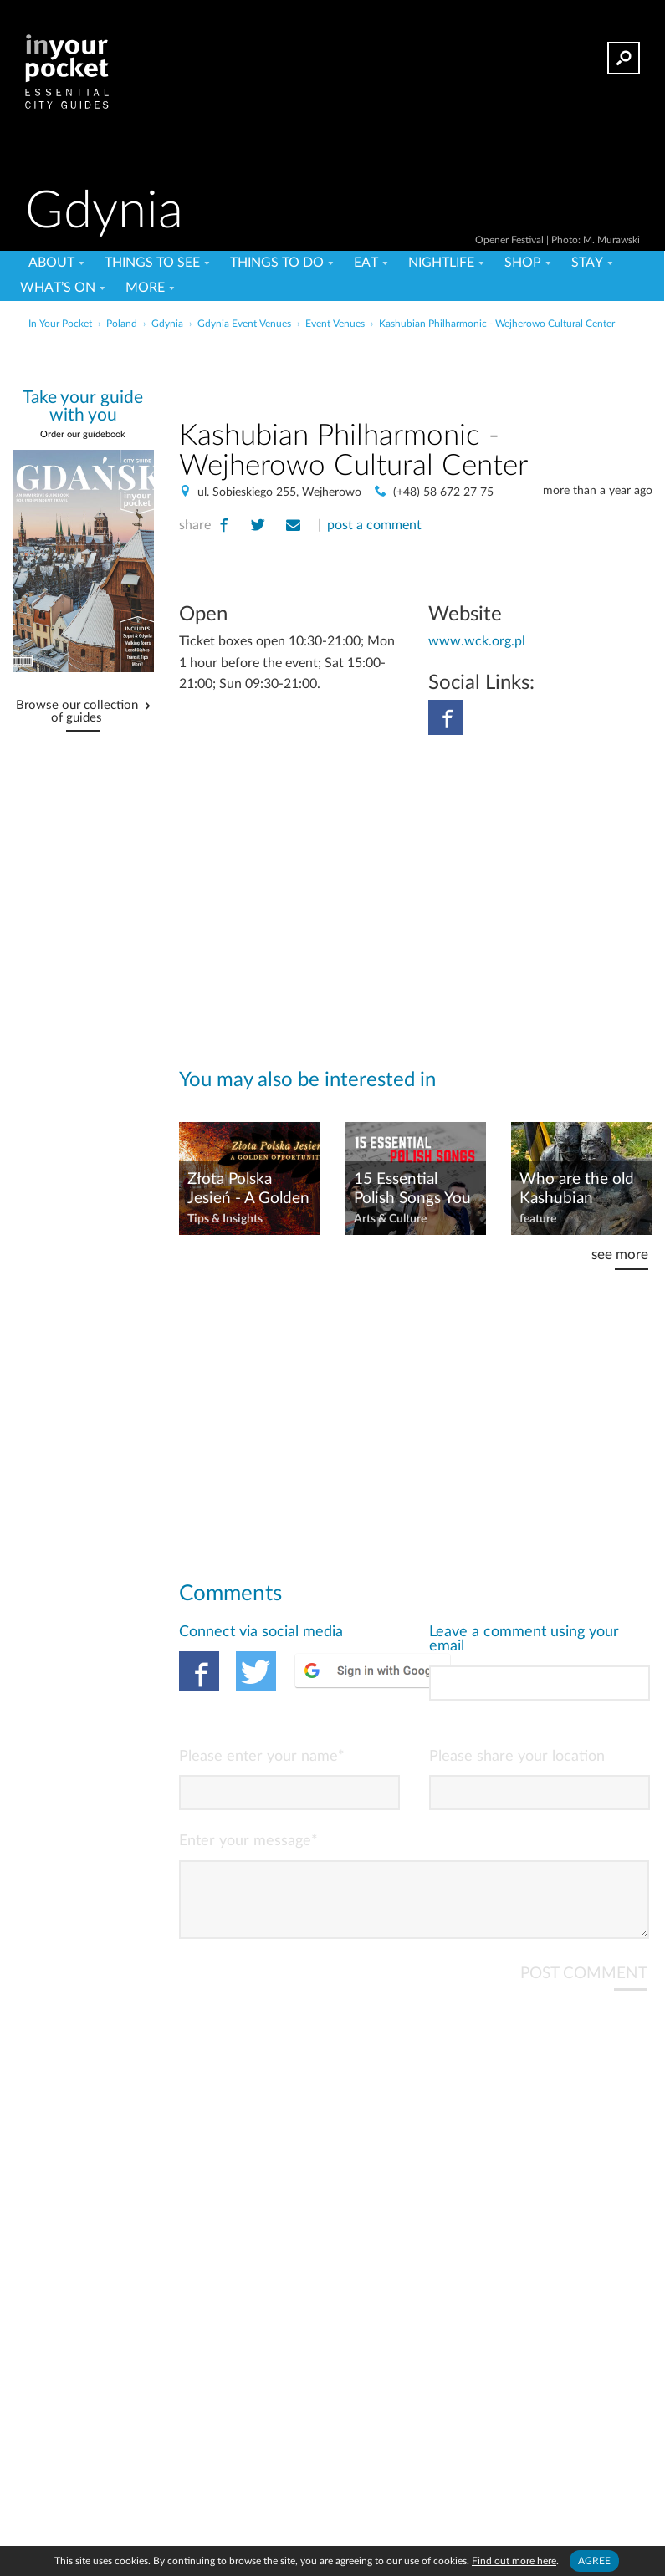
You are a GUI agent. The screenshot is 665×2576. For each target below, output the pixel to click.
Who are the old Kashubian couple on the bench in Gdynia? (580, 1189)
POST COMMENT (583, 1987)
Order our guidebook (82, 434)
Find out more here (514, 2561)
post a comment (374, 525)
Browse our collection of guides (77, 712)
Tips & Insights (225, 1219)
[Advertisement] (415, 371)
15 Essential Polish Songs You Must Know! (412, 1189)
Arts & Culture (390, 1219)
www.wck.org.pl (476, 641)
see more (619, 1254)
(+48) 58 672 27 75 (443, 492)
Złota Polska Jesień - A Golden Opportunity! (248, 1189)
